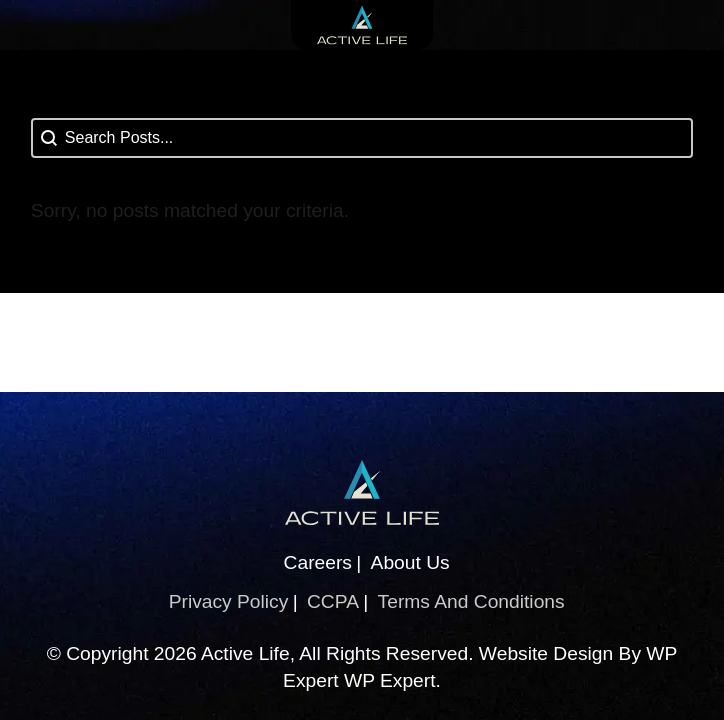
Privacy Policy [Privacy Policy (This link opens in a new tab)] (229, 601)
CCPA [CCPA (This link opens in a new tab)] (333, 601)
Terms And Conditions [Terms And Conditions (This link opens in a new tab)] (471, 601)
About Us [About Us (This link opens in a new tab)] (410, 562)
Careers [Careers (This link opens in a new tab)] (318, 562)
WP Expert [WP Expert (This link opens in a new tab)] (390, 680)
